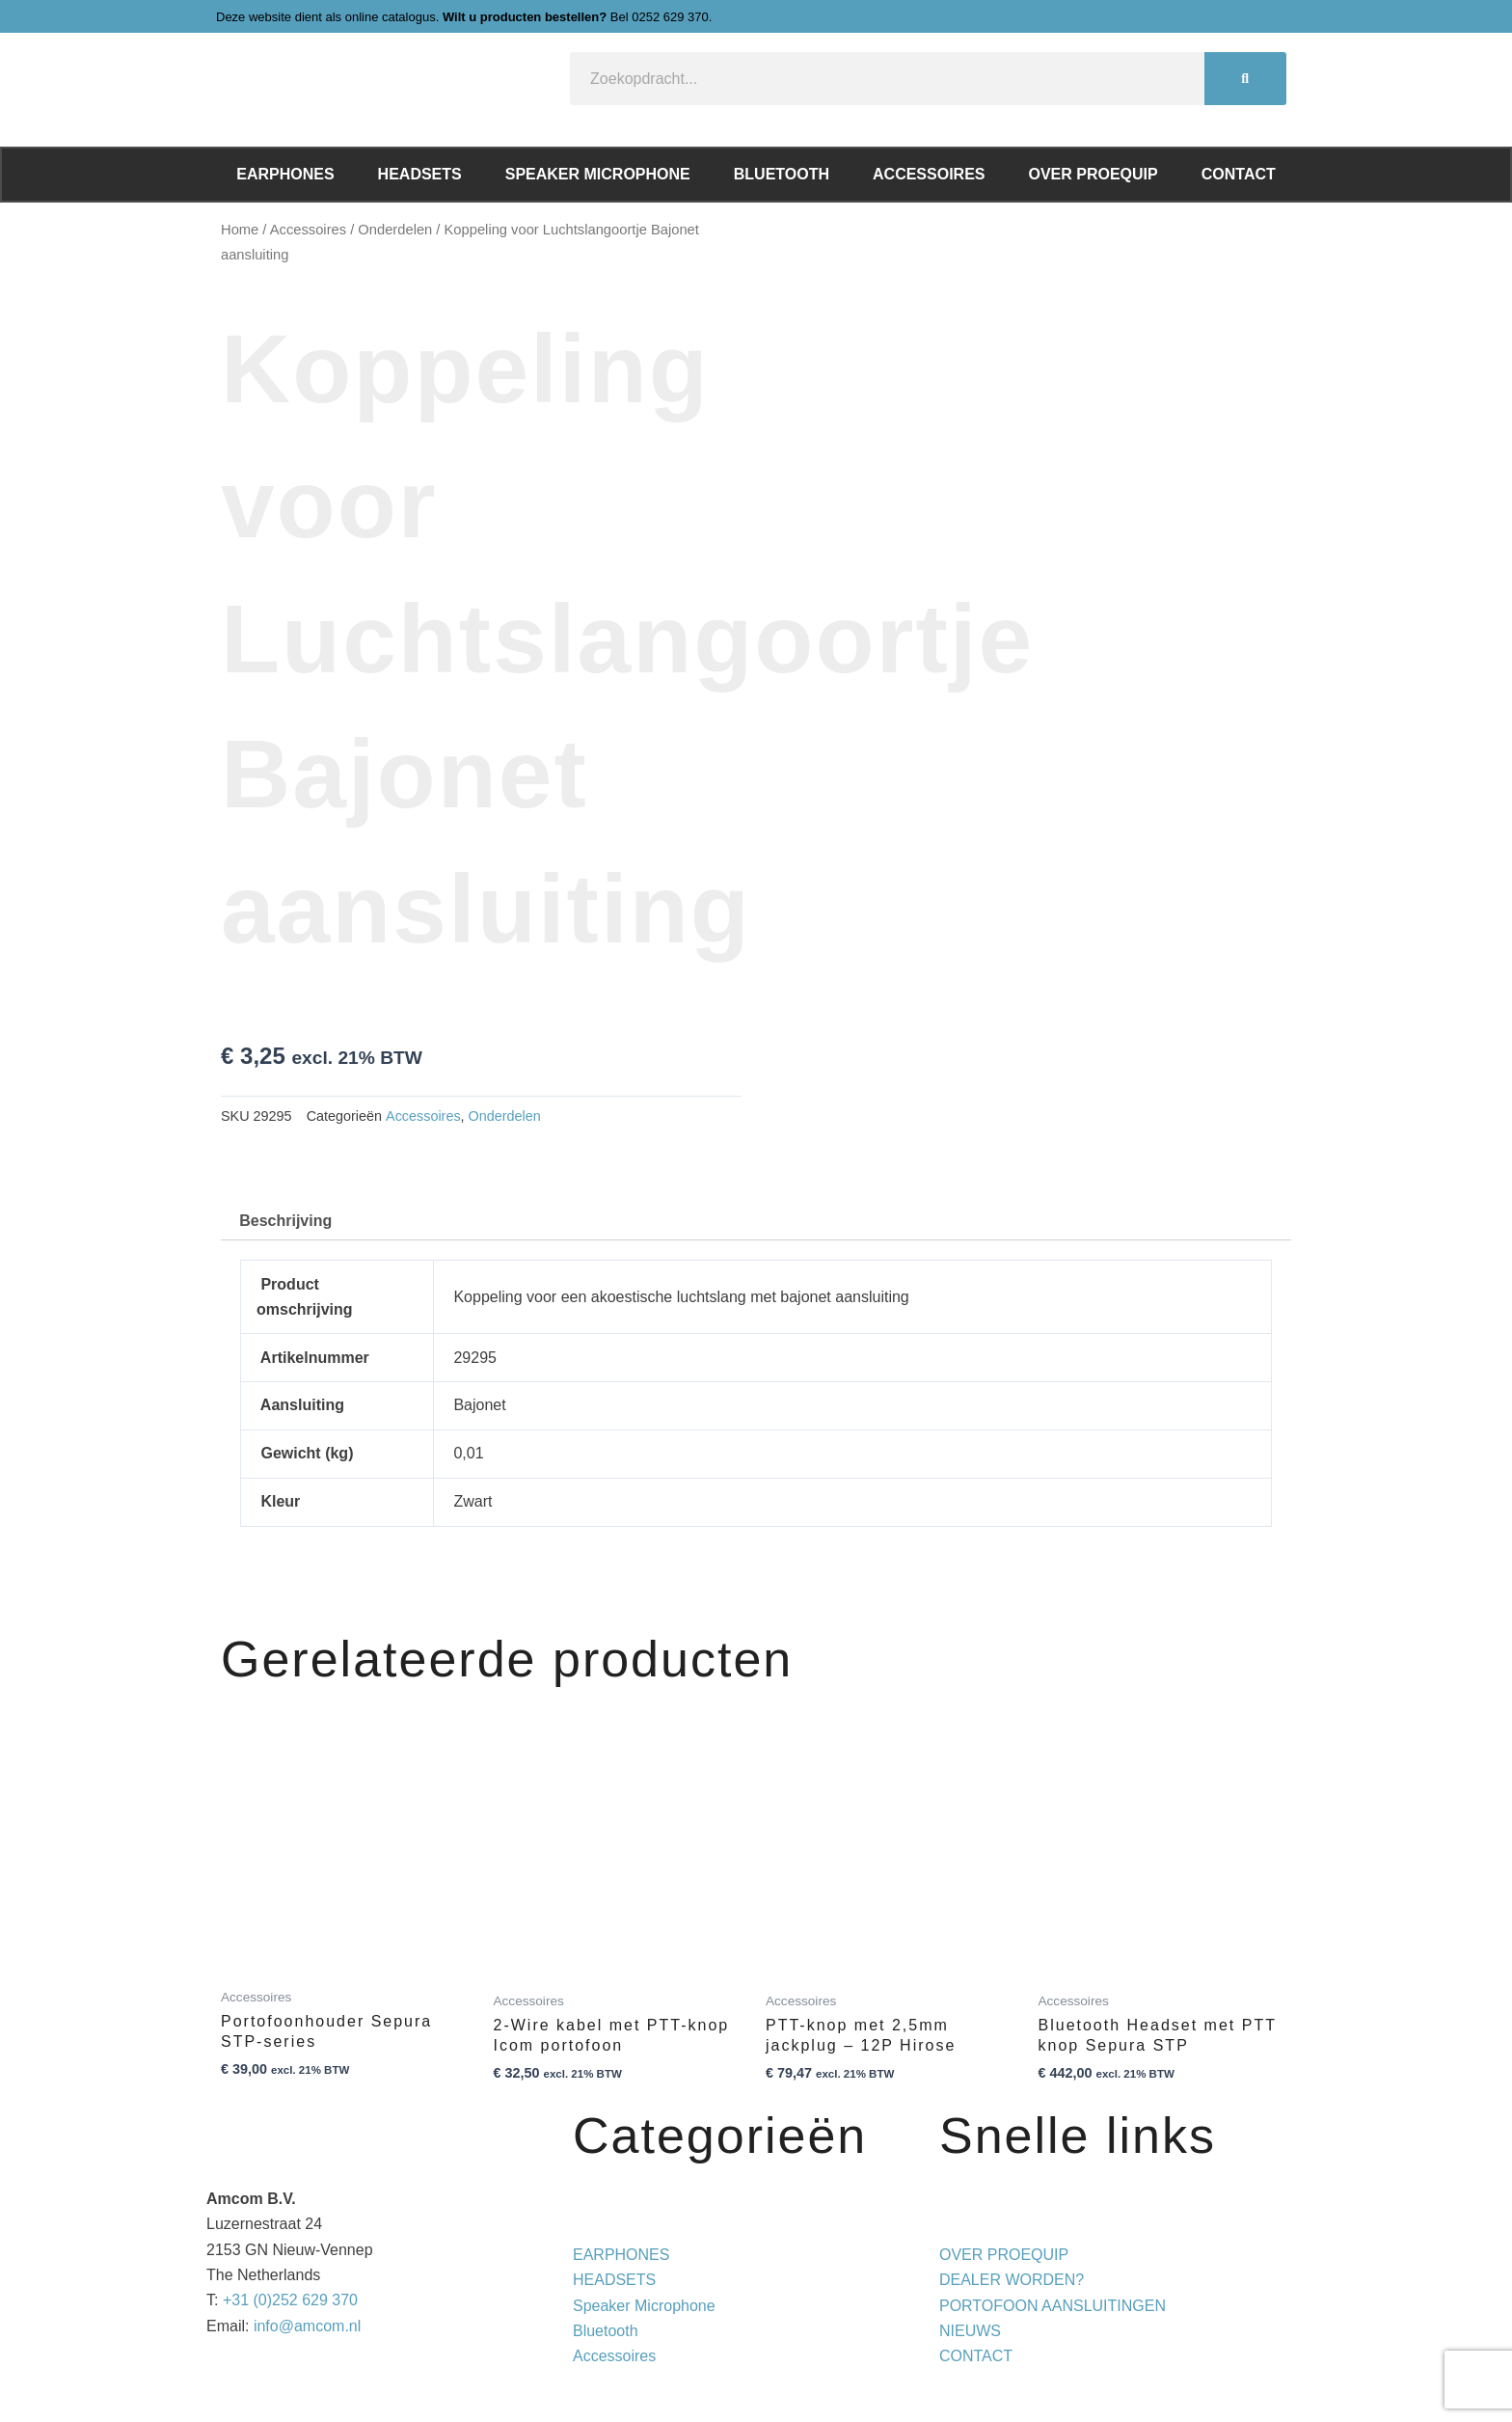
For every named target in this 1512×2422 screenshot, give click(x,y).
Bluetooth (781, 174)
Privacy (928, 2382)
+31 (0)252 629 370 (290, 2300)
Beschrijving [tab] (285, 1220)
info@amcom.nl (307, 2326)
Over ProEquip (1092, 174)
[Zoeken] (1245, 78)
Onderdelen (395, 229)
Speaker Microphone (597, 174)
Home (239, 229)
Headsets (420, 174)
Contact (1239, 174)
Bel (659, 17)
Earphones (285, 174)
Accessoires (929, 174)
